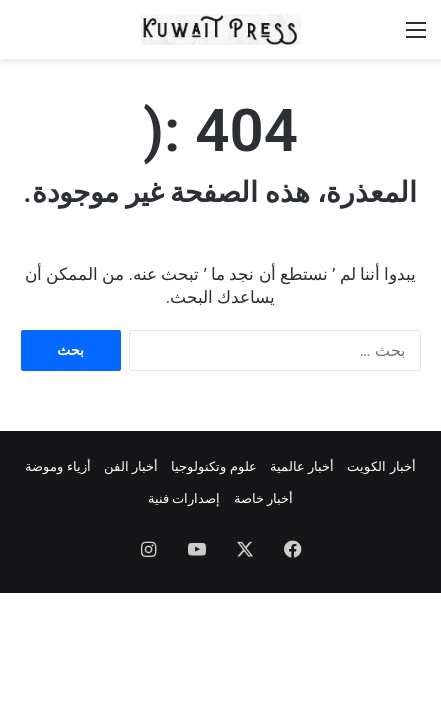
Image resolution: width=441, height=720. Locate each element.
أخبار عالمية (302, 466)
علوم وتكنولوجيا (213, 466)
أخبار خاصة (263, 498)
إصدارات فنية (184, 498)
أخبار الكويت (381, 466)
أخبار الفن (131, 466)
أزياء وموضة (57, 466)
